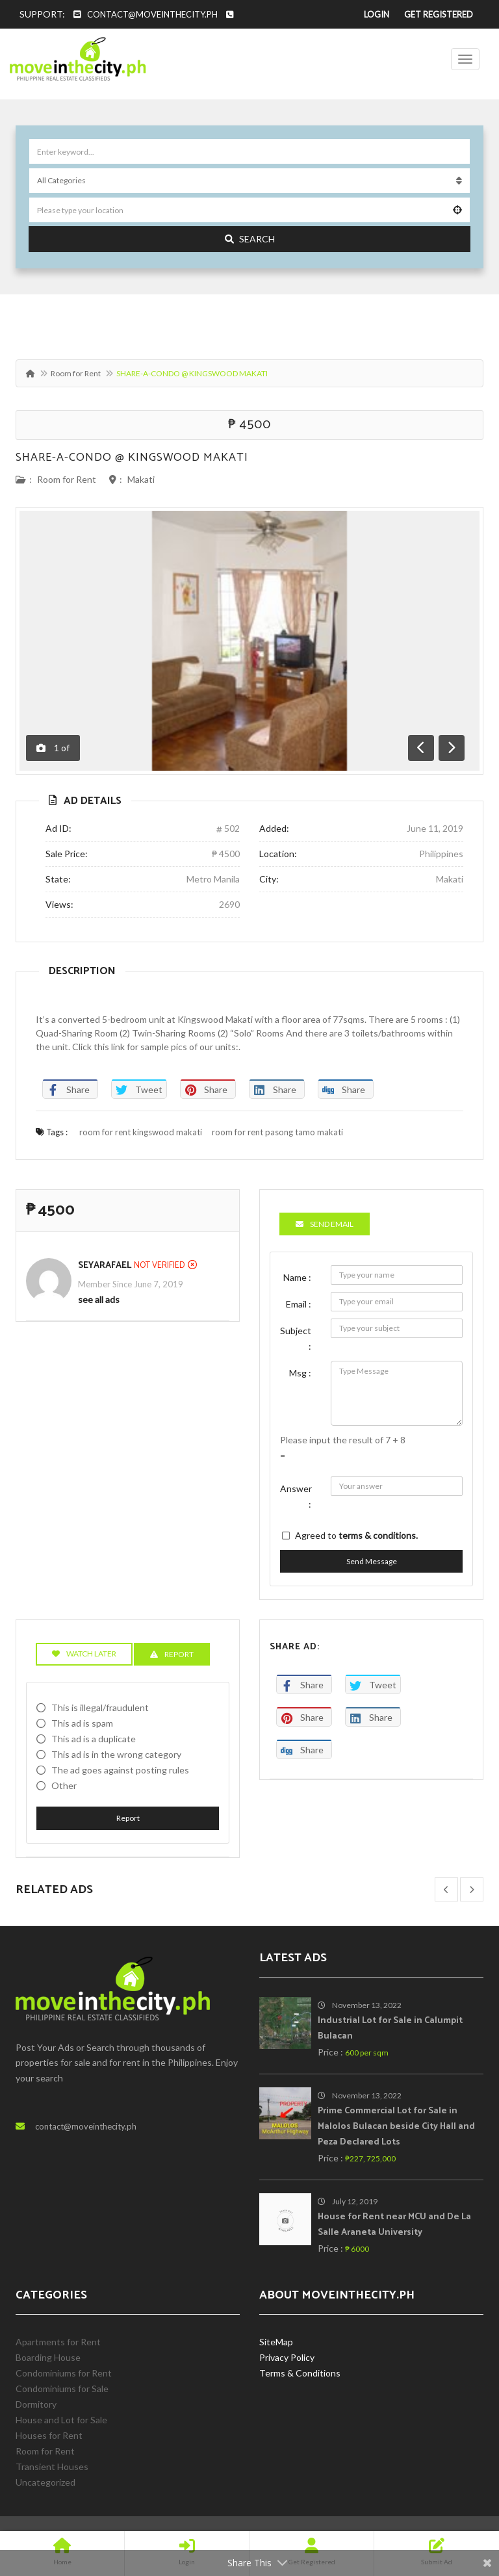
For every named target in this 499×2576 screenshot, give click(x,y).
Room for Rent (76, 373)
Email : (298, 1303)
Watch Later (84, 1653)
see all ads (99, 1299)
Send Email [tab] (324, 1224)
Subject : (295, 1338)
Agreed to (356, 1535)
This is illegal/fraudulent (100, 1707)
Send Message (371, 1561)
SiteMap (276, 2341)
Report (128, 1818)
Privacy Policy (286, 2357)
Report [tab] (172, 1654)
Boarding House (48, 2357)
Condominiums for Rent (64, 2372)
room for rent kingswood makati (140, 1132)
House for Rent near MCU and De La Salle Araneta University (394, 2224)
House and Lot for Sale (61, 2419)
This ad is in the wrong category (116, 1754)
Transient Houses (52, 2466)
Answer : (296, 1496)
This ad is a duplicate (93, 1738)
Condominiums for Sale (62, 2388)
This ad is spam (82, 1723)
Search (250, 238)
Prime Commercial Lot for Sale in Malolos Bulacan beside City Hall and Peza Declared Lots (396, 2127)
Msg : (300, 1372)
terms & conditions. (378, 1535)
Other (64, 1785)
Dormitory (36, 2404)
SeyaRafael (104, 1265)
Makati (141, 479)
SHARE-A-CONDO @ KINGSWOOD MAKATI (132, 457)
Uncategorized (45, 2482)
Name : (297, 1277)
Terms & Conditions (299, 2372)
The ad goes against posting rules (120, 1769)
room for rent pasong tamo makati (277, 1132)
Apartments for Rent (58, 2341)
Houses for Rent (49, 2435)
